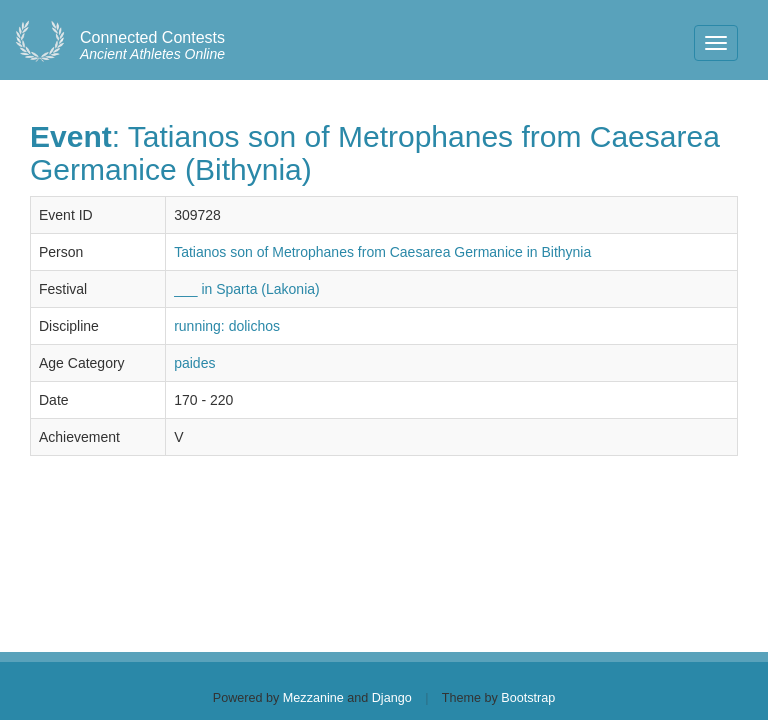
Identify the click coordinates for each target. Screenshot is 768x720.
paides (194, 363)
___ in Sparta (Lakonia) (247, 289)
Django (392, 698)
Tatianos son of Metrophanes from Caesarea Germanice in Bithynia (382, 252)
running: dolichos (227, 326)
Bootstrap (528, 698)
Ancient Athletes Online (152, 46)
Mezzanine (313, 698)
